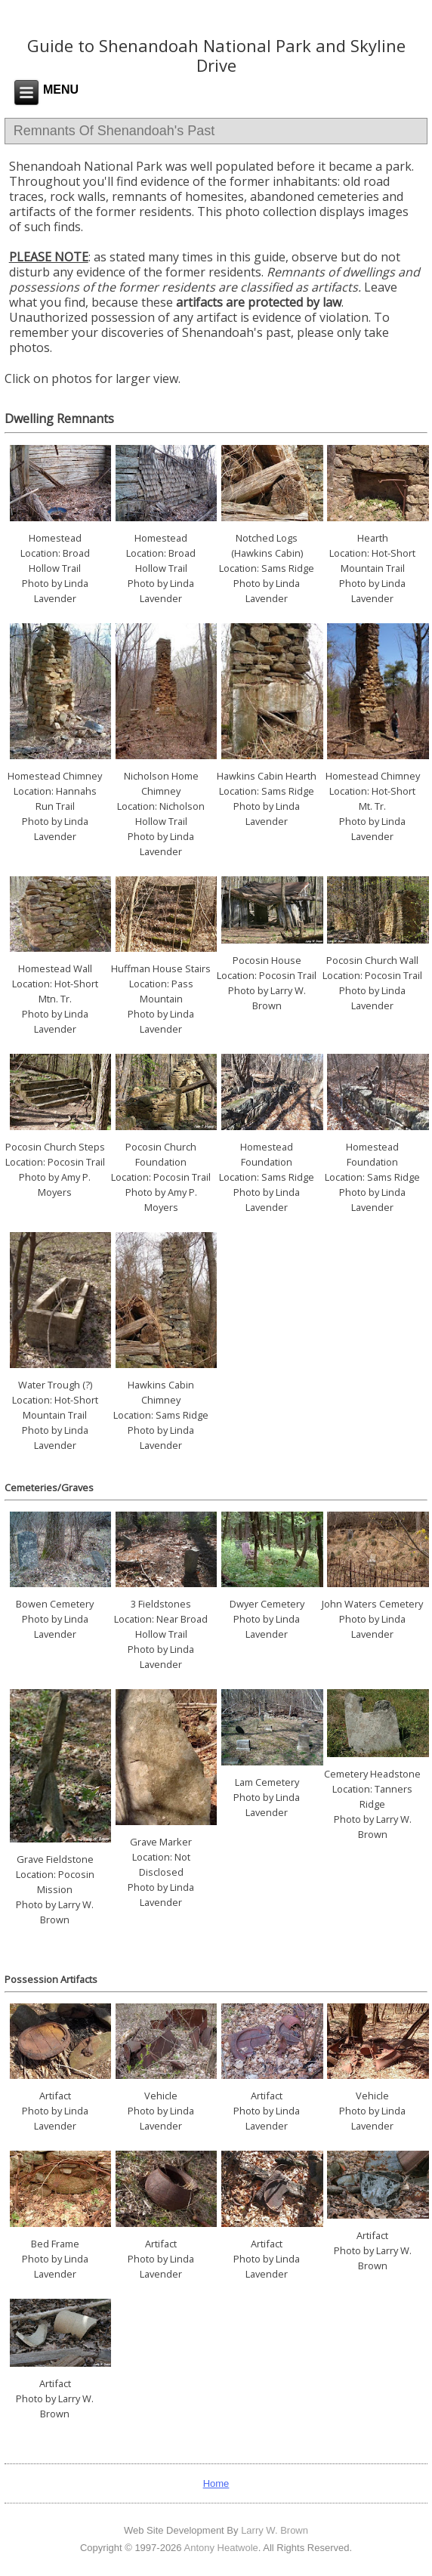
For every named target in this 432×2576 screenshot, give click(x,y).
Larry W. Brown (274, 2530)
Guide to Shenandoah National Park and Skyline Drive (216, 55)
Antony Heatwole (221, 2547)
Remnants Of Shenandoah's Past (114, 130)
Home (216, 2483)
